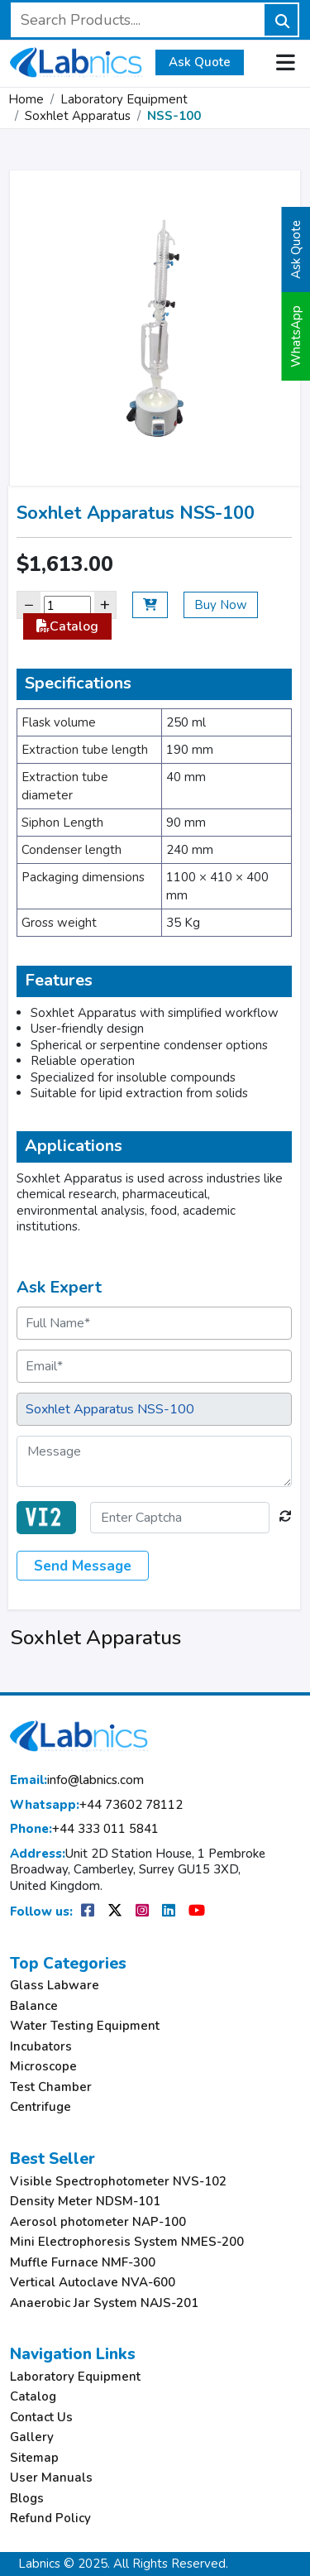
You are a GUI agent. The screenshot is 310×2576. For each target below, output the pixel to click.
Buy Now (220, 605)
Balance (34, 2006)
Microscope (43, 2067)
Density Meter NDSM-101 (85, 2201)
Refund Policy (50, 2518)
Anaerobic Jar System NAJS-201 (104, 2303)
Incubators (41, 2047)
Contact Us (41, 2417)
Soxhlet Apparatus (78, 116)
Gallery (32, 2437)
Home (26, 99)
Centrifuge (40, 2107)
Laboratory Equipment (124, 99)
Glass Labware (54, 1985)
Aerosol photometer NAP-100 (98, 2222)
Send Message (82, 1566)
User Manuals (51, 2478)
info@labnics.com (77, 1780)
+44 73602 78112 (96, 1805)
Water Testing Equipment (85, 2026)
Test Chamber (51, 2087)
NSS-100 (174, 116)
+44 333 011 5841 (84, 1829)
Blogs (27, 2498)
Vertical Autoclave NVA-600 (92, 2283)
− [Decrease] (29, 604)
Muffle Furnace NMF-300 (82, 2263)
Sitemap (34, 2458)
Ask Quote (200, 62)
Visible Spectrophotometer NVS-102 (118, 2182)
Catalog (67, 626)
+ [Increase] (105, 604)
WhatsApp (296, 336)
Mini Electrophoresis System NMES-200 (127, 2242)
